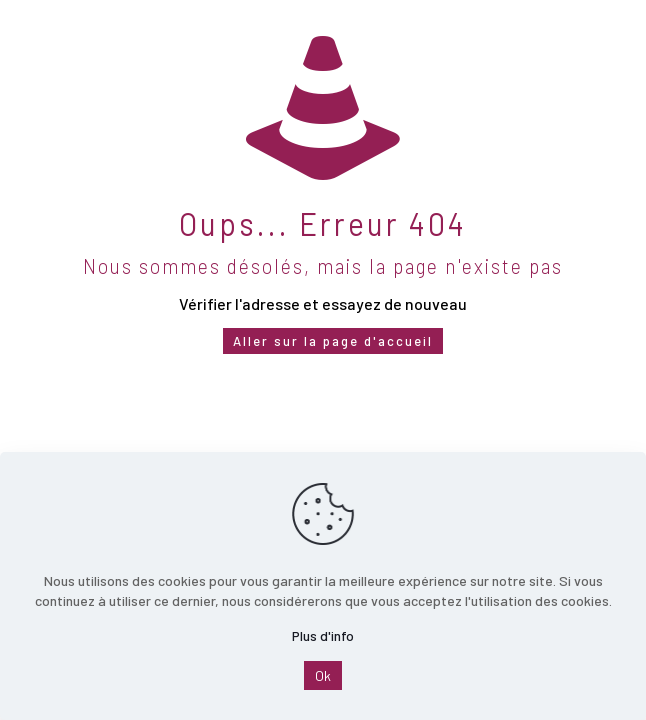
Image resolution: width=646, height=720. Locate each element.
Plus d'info (323, 635)
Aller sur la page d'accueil (333, 341)
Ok (323, 675)
